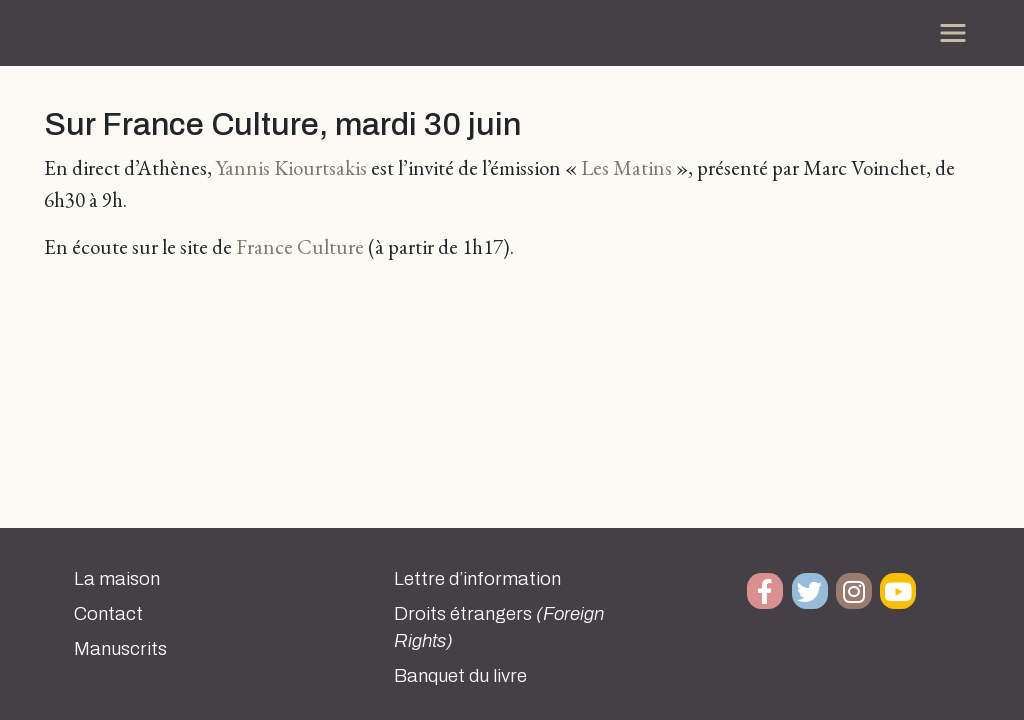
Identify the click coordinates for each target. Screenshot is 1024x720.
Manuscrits (120, 649)
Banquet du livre (460, 676)
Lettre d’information (477, 579)
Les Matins (628, 167)
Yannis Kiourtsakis (291, 167)
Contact (108, 614)
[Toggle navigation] (953, 33)
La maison (117, 579)
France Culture (300, 246)
